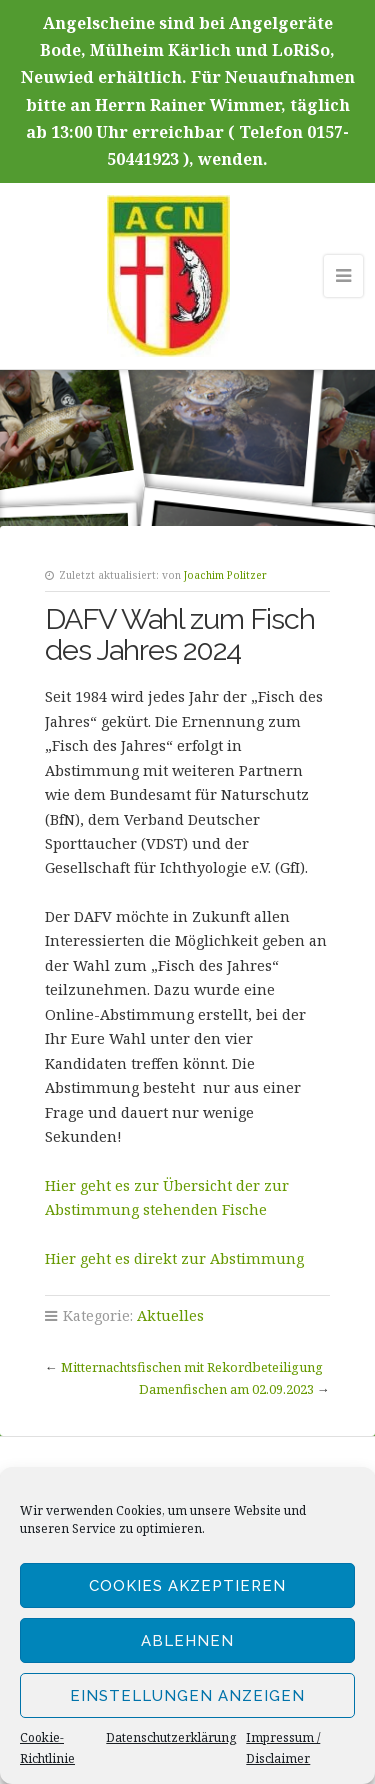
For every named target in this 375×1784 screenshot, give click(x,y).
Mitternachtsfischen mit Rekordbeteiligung (192, 1367)
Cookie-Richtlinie (47, 1747)
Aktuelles (170, 1315)
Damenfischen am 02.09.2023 (226, 1389)
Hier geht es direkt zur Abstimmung (174, 1258)
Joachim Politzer (225, 575)
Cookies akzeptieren (187, 1586)
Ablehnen (187, 1641)
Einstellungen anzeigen (187, 1696)
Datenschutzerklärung (171, 1737)
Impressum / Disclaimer (283, 1747)
